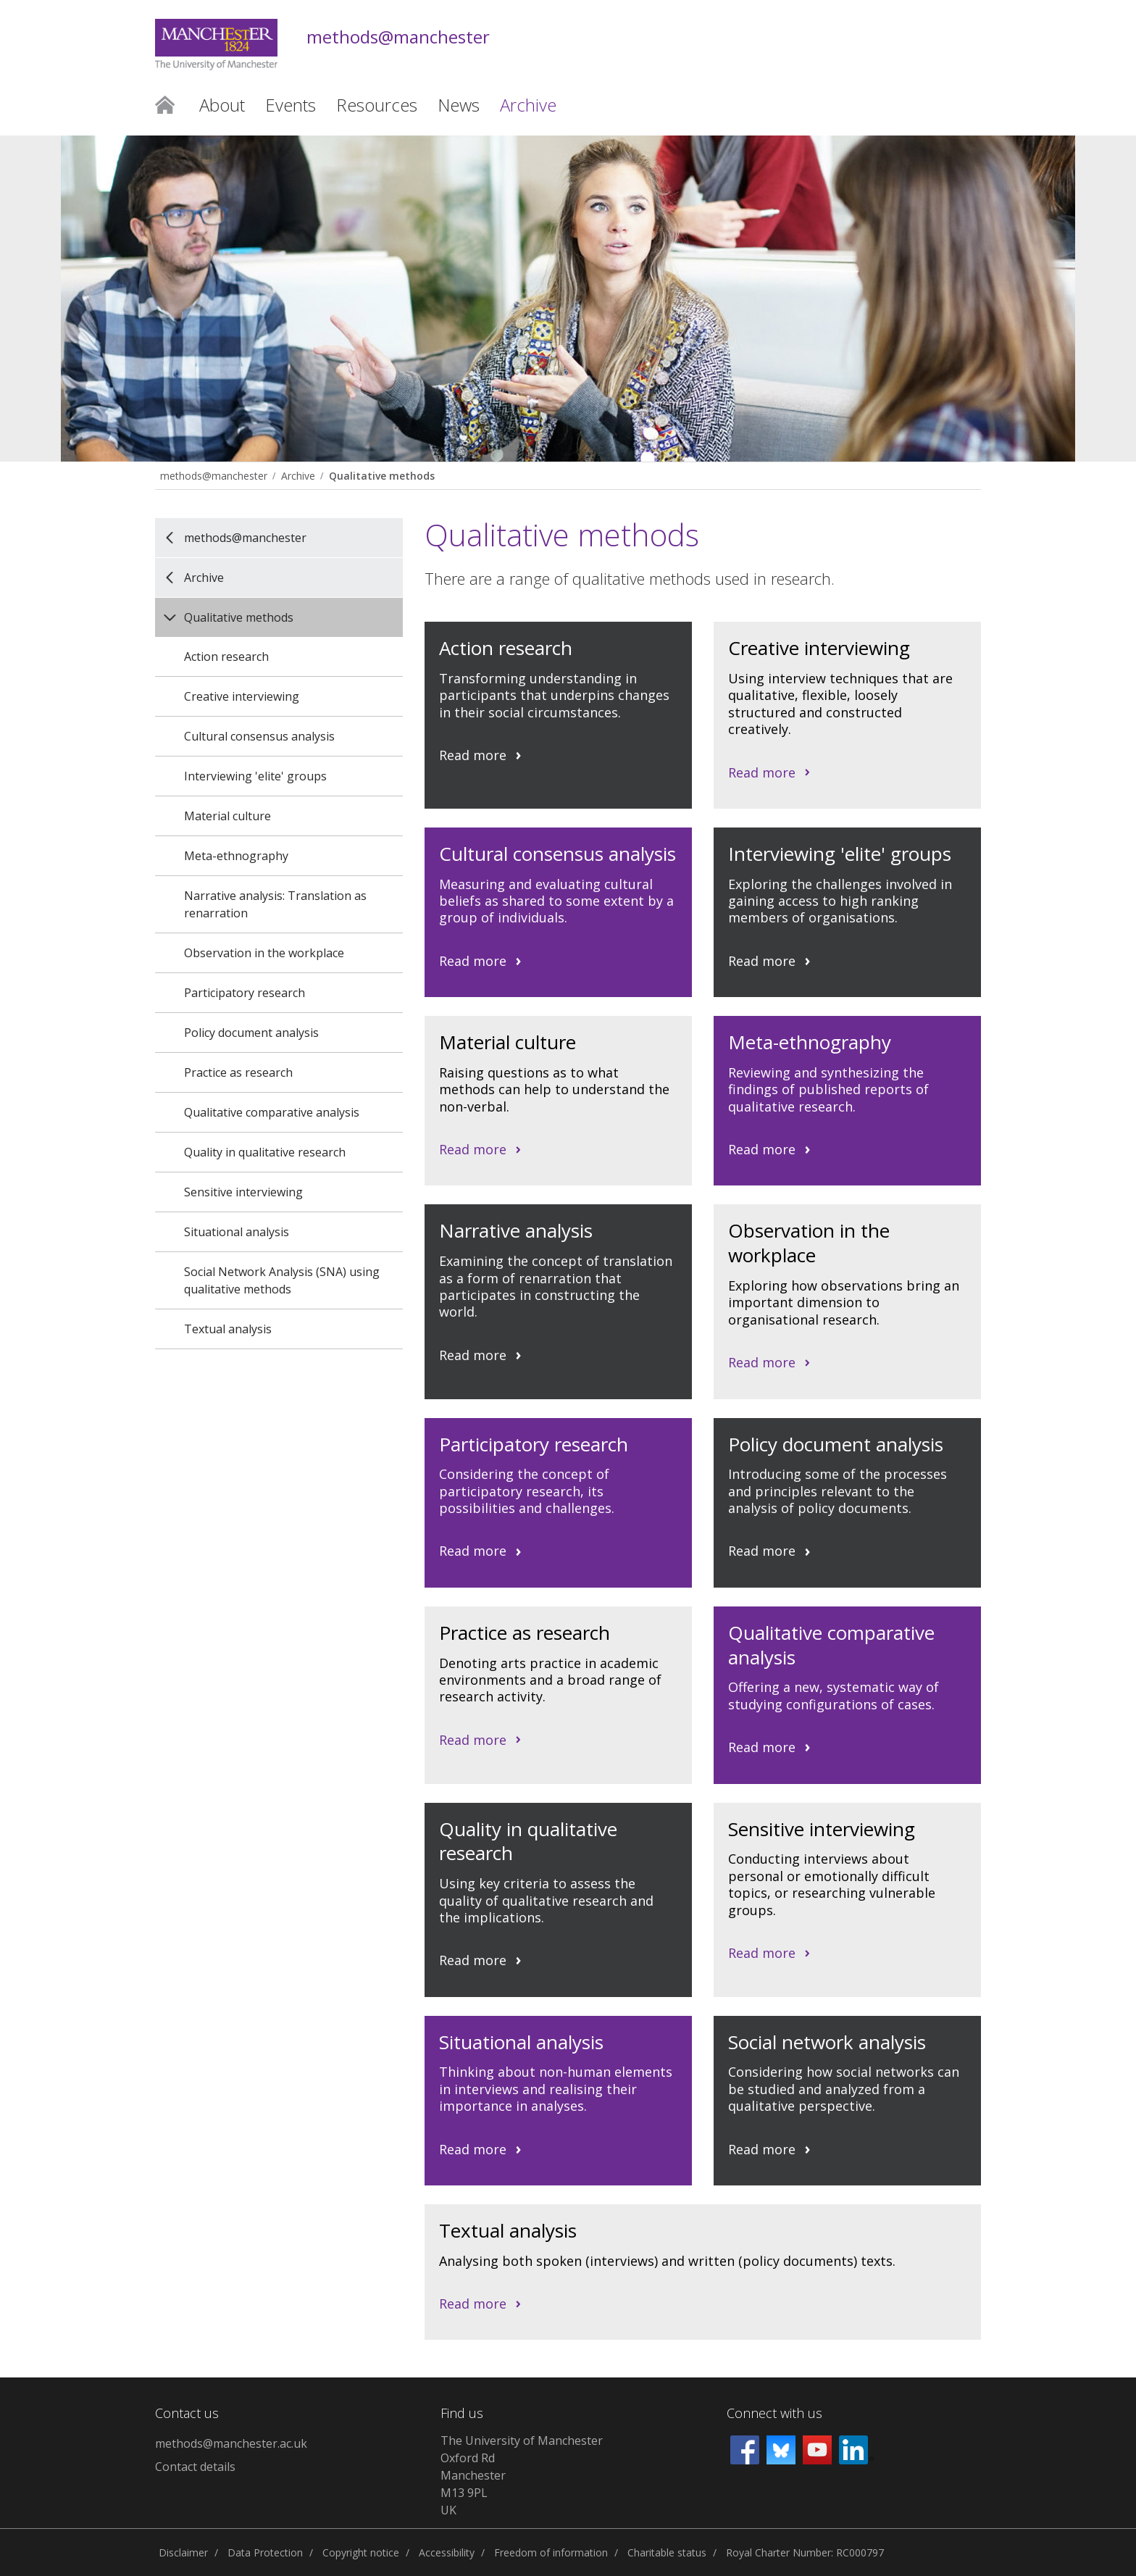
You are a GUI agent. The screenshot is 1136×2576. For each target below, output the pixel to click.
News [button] (459, 105)
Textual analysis (228, 1329)
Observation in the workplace (264, 953)
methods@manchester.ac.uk (231, 2443)
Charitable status (666, 2552)
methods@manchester (398, 37)
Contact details (195, 2467)
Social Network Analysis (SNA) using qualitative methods (282, 1280)
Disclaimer (183, 2552)
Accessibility (447, 2552)
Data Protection (265, 2552)
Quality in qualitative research (265, 1152)
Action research (226, 656)
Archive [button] (528, 105)
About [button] (222, 105)
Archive (298, 476)
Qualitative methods (382, 476)
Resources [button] (376, 105)
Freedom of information (551, 2552)
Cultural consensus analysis (259, 736)
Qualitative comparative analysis (271, 1112)
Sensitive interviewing (243, 1192)
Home (165, 103)
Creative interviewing (241, 696)
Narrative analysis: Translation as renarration (275, 904)
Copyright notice (360, 2552)
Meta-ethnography (236, 856)
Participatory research (244, 993)
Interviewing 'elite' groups (255, 776)
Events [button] (290, 105)
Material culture (227, 816)
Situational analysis (236, 1232)
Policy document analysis (251, 1033)
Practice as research (238, 1072)
